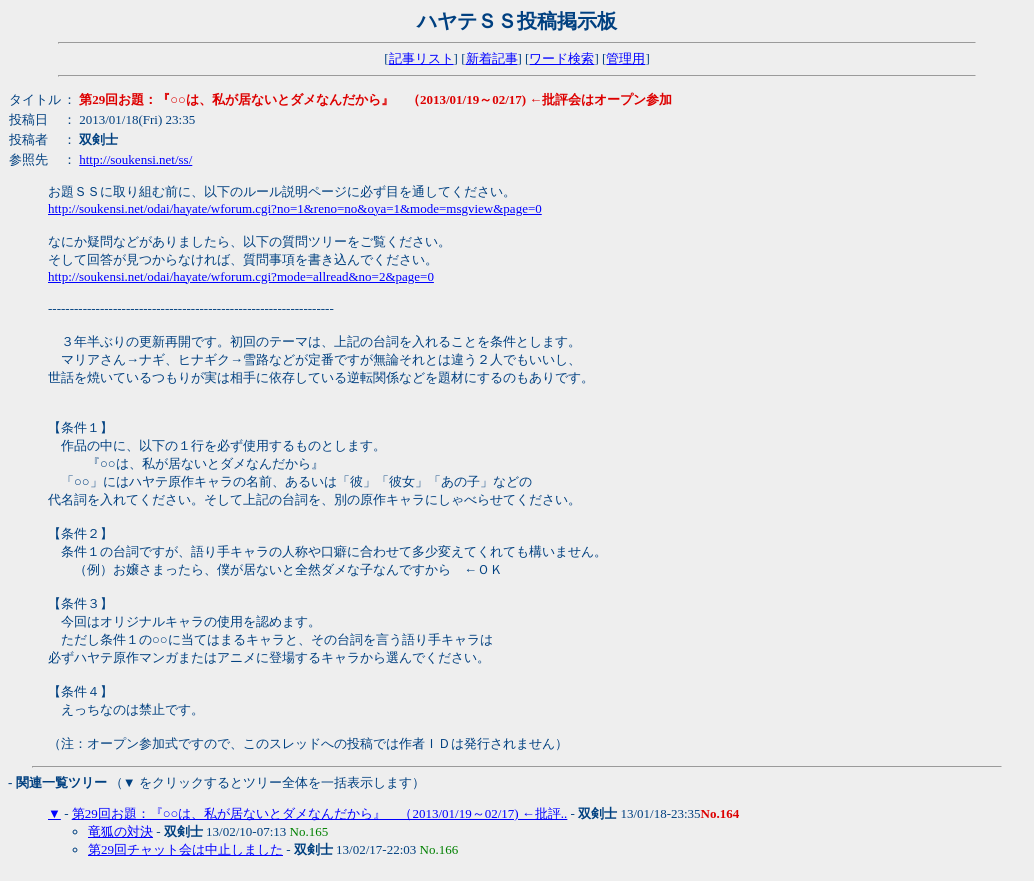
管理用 (625, 58)
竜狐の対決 (120, 831)
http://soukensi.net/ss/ (135, 159)
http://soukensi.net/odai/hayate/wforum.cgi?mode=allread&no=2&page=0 (241, 276)
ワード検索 (561, 58)
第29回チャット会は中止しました (185, 849)
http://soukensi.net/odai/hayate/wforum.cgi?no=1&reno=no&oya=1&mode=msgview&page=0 (295, 208)
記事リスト (421, 58)
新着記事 (492, 58)
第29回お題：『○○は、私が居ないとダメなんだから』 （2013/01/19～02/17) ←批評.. (320, 813)
